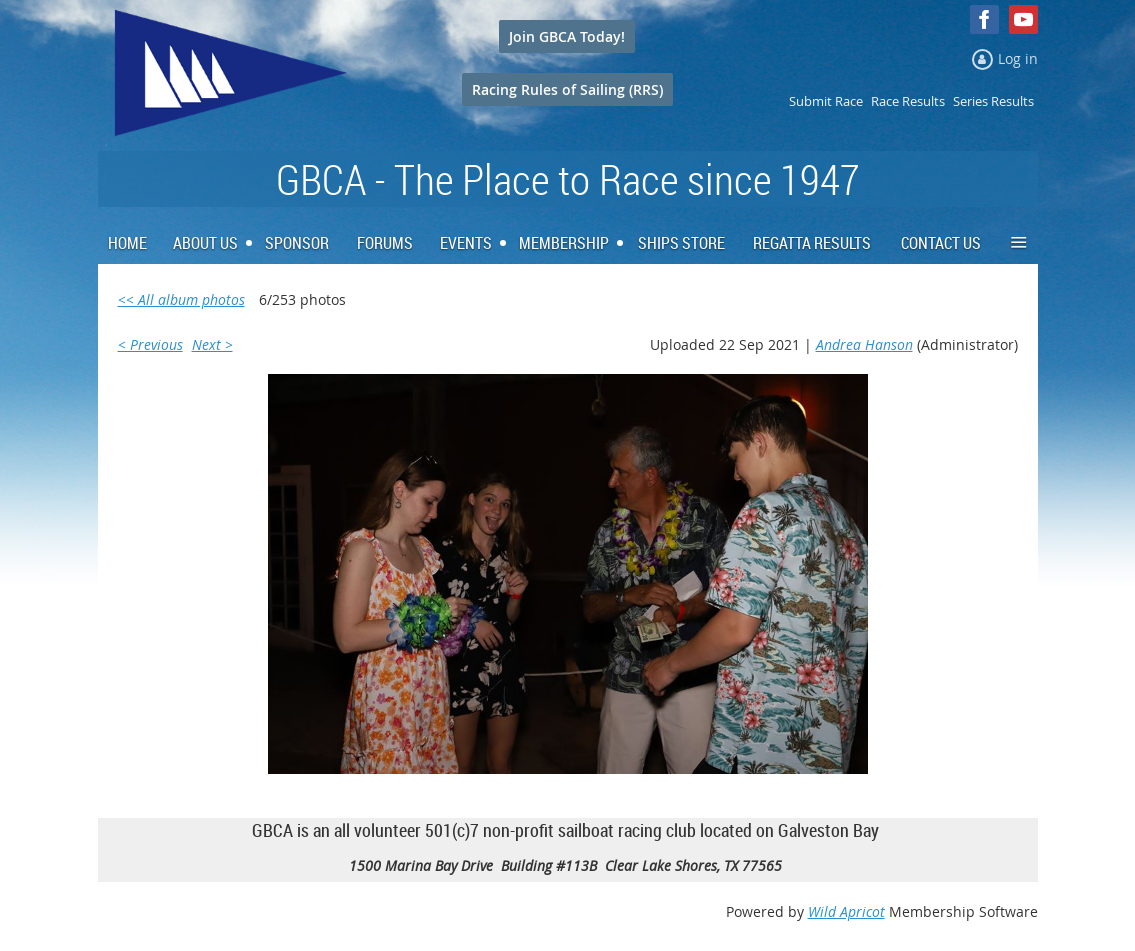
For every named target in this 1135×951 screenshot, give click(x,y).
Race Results (908, 101)
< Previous (150, 344)
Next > (212, 344)
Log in (1018, 58)
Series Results (993, 101)
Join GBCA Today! (567, 36)
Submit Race (826, 101)
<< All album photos (181, 299)
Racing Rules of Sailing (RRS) (567, 89)
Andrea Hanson (864, 344)
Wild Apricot (846, 911)
